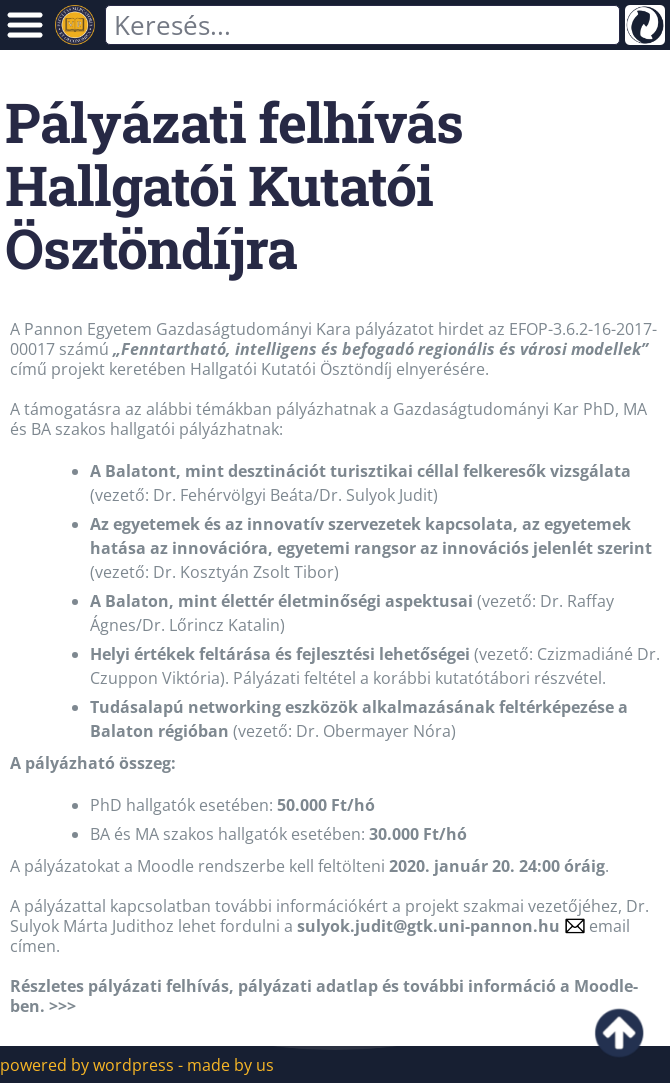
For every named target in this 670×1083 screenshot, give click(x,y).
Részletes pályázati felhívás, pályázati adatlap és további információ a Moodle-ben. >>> (324, 996)
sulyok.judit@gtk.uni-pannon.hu (428, 926)
